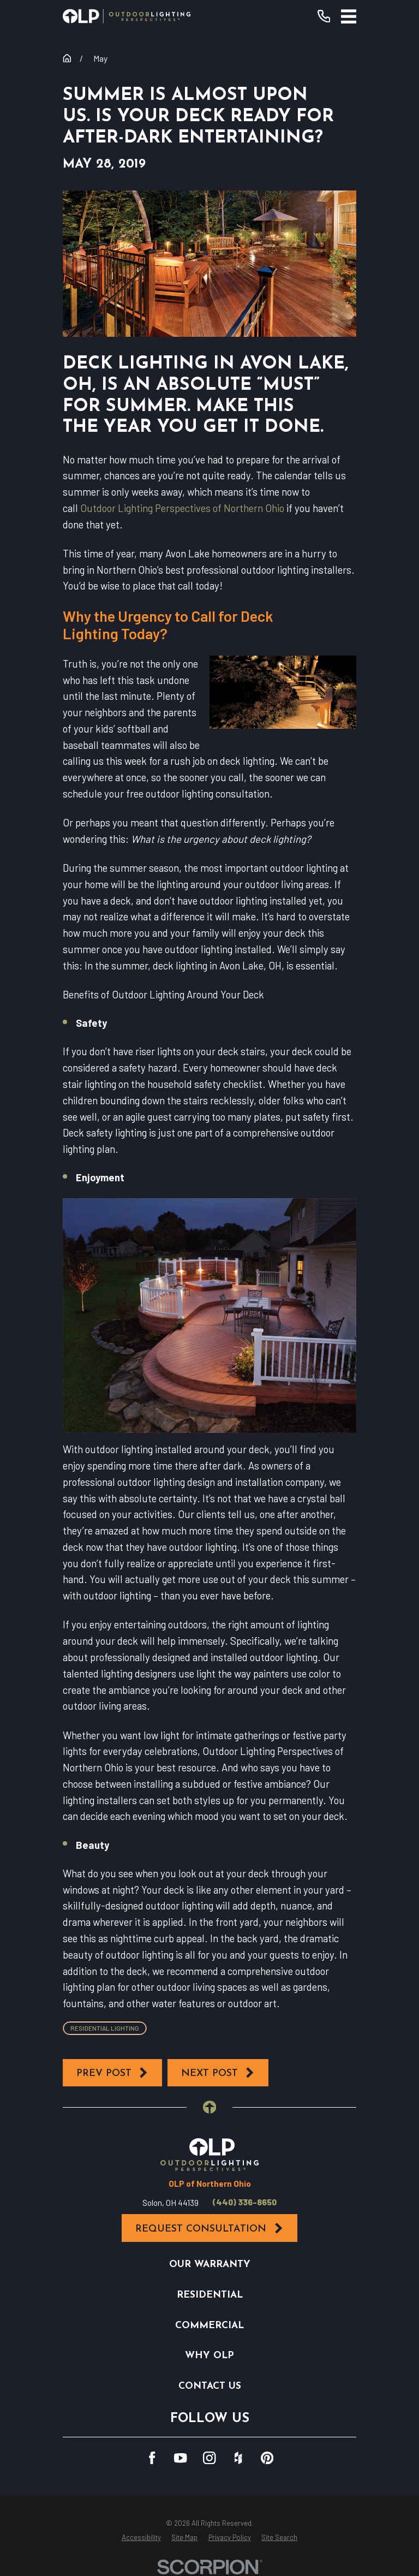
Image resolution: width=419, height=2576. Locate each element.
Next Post (218, 2072)
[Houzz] (238, 2458)
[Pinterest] (267, 2458)
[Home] (126, 16)
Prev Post (112, 2072)
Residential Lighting (104, 2028)
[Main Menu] (348, 16)
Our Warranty (209, 2264)
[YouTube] (180, 2458)
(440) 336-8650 (245, 2202)
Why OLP (209, 2355)
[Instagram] (209, 2458)
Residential (210, 2295)
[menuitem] (141, 2537)
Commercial (209, 2325)
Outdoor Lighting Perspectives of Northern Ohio (182, 508)
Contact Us (209, 2386)
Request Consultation (209, 2228)
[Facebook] (152, 2458)
